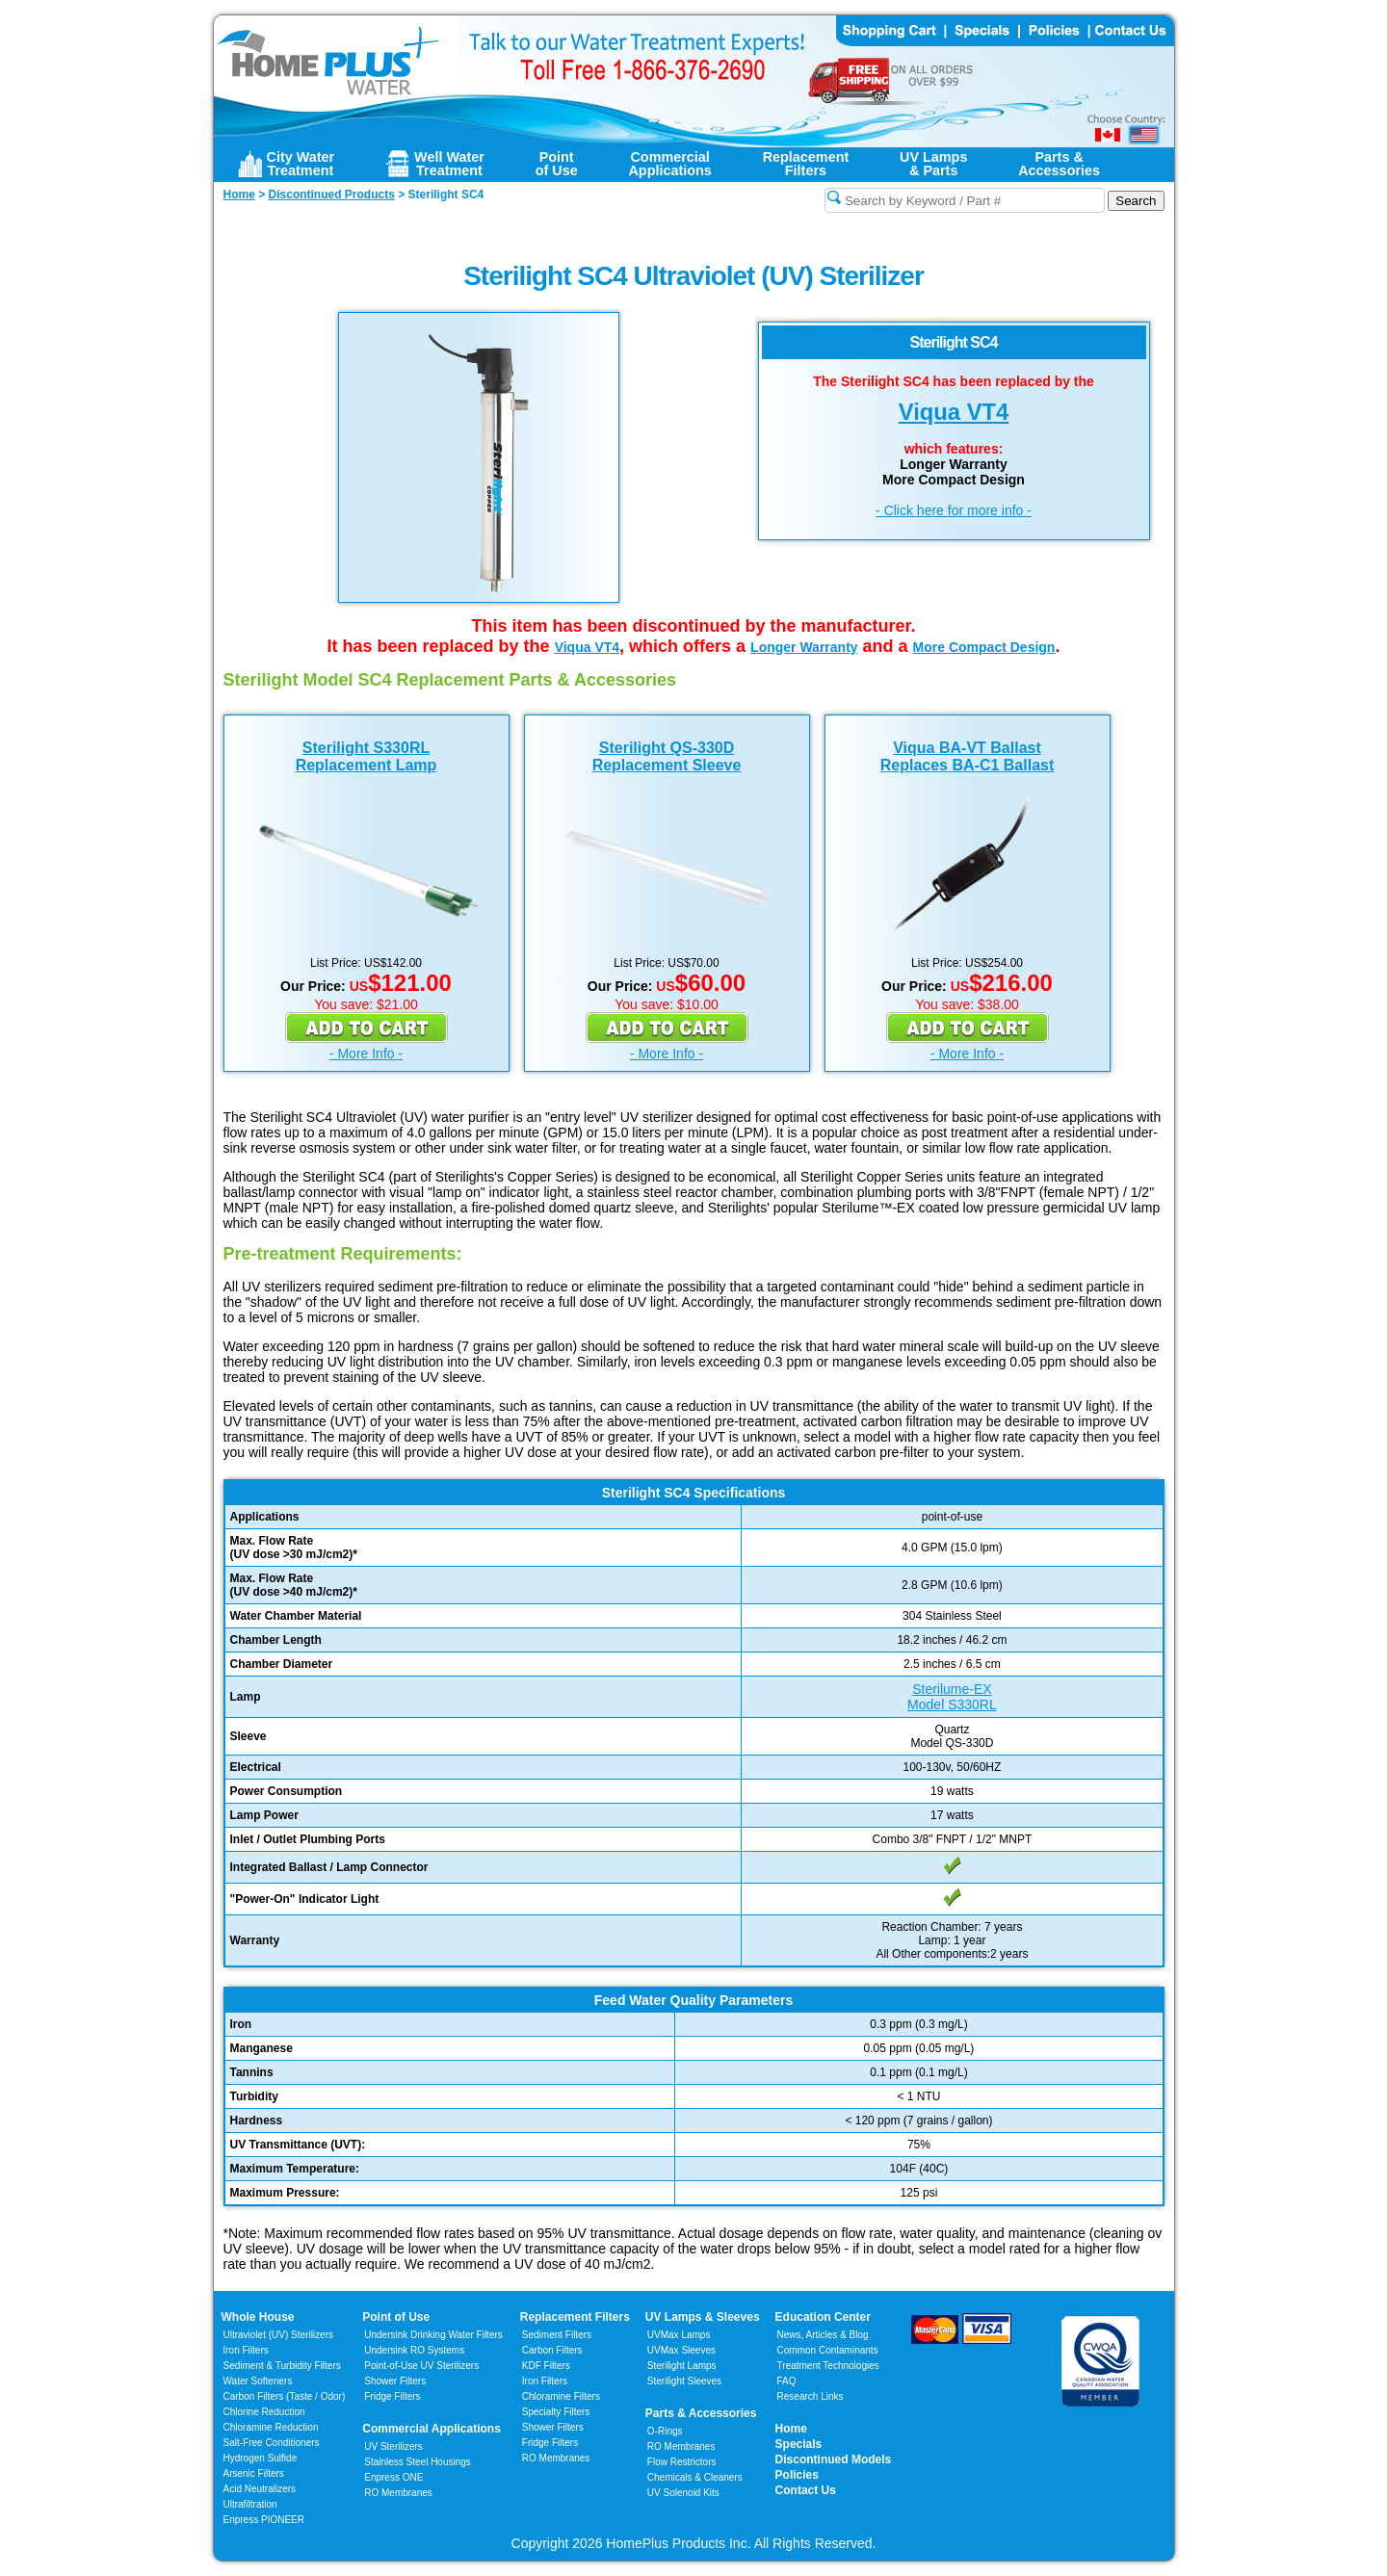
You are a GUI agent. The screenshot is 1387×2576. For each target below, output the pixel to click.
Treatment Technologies (828, 2365)
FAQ (787, 2381)
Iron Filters (246, 2350)
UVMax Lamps (679, 2334)
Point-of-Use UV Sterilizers (421, 2365)
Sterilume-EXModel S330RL (952, 1696)
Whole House (258, 2317)
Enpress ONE (393, 2477)
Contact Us (805, 2490)
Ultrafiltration (250, 2504)
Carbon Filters (284, 2396)
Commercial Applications (431, 2428)
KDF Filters (546, 2365)
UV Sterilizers (393, 2446)
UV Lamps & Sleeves (702, 2317)
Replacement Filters (575, 2317)
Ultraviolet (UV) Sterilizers (278, 2334)
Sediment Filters (556, 2334)
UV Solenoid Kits (683, 2492)
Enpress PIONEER (263, 2519)
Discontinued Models (833, 2459)
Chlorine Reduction (264, 2412)
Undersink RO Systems (414, 2350)
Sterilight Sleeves (684, 2381)
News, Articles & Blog (823, 2334)
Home (791, 2428)
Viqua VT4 (954, 412)
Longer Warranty (804, 647)
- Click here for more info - (954, 510)
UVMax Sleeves (681, 2350)
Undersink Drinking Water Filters (433, 2334)
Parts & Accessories (701, 2413)
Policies (797, 2475)
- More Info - (366, 1053)
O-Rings (665, 2431)
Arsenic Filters (253, 2473)
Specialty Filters (556, 2412)
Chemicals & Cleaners (695, 2477)
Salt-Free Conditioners (271, 2442)
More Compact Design (984, 647)
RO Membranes (398, 2492)
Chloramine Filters (561, 2396)
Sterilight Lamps (682, 2365)
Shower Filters (395, 2381)
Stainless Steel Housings (417, 2462)
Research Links (810, 2396)
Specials (799, 2444)
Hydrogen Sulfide (260, 2458)
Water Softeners (258, 2381)
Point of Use (396, 2317)
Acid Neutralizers (260, 2489)
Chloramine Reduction (271, 2427)
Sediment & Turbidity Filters (282, 2365)
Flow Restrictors (682, 2462)
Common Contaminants (827, 2350)
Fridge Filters (392, 2396)
